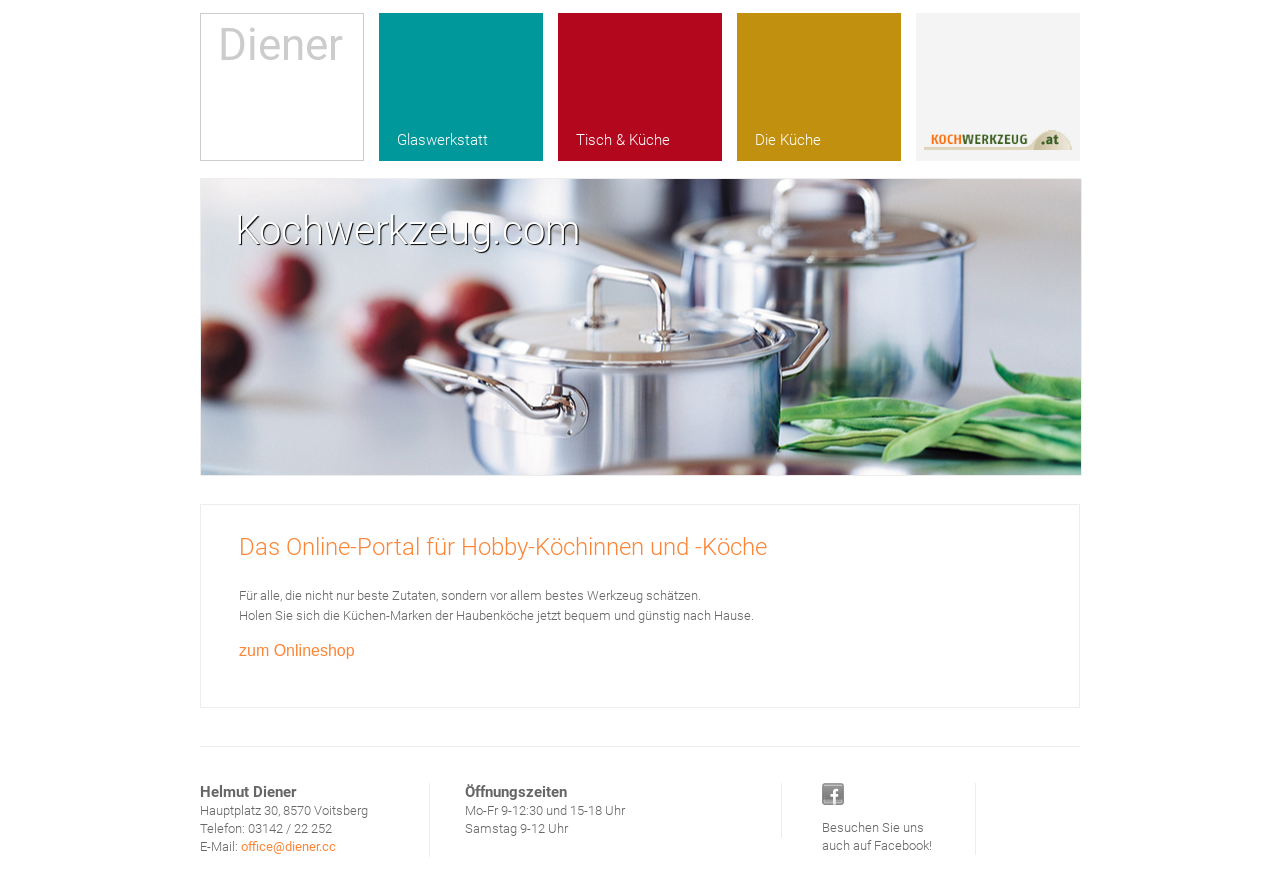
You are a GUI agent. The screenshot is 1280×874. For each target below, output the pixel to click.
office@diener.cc (288, 846)
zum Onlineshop (297, 650)
